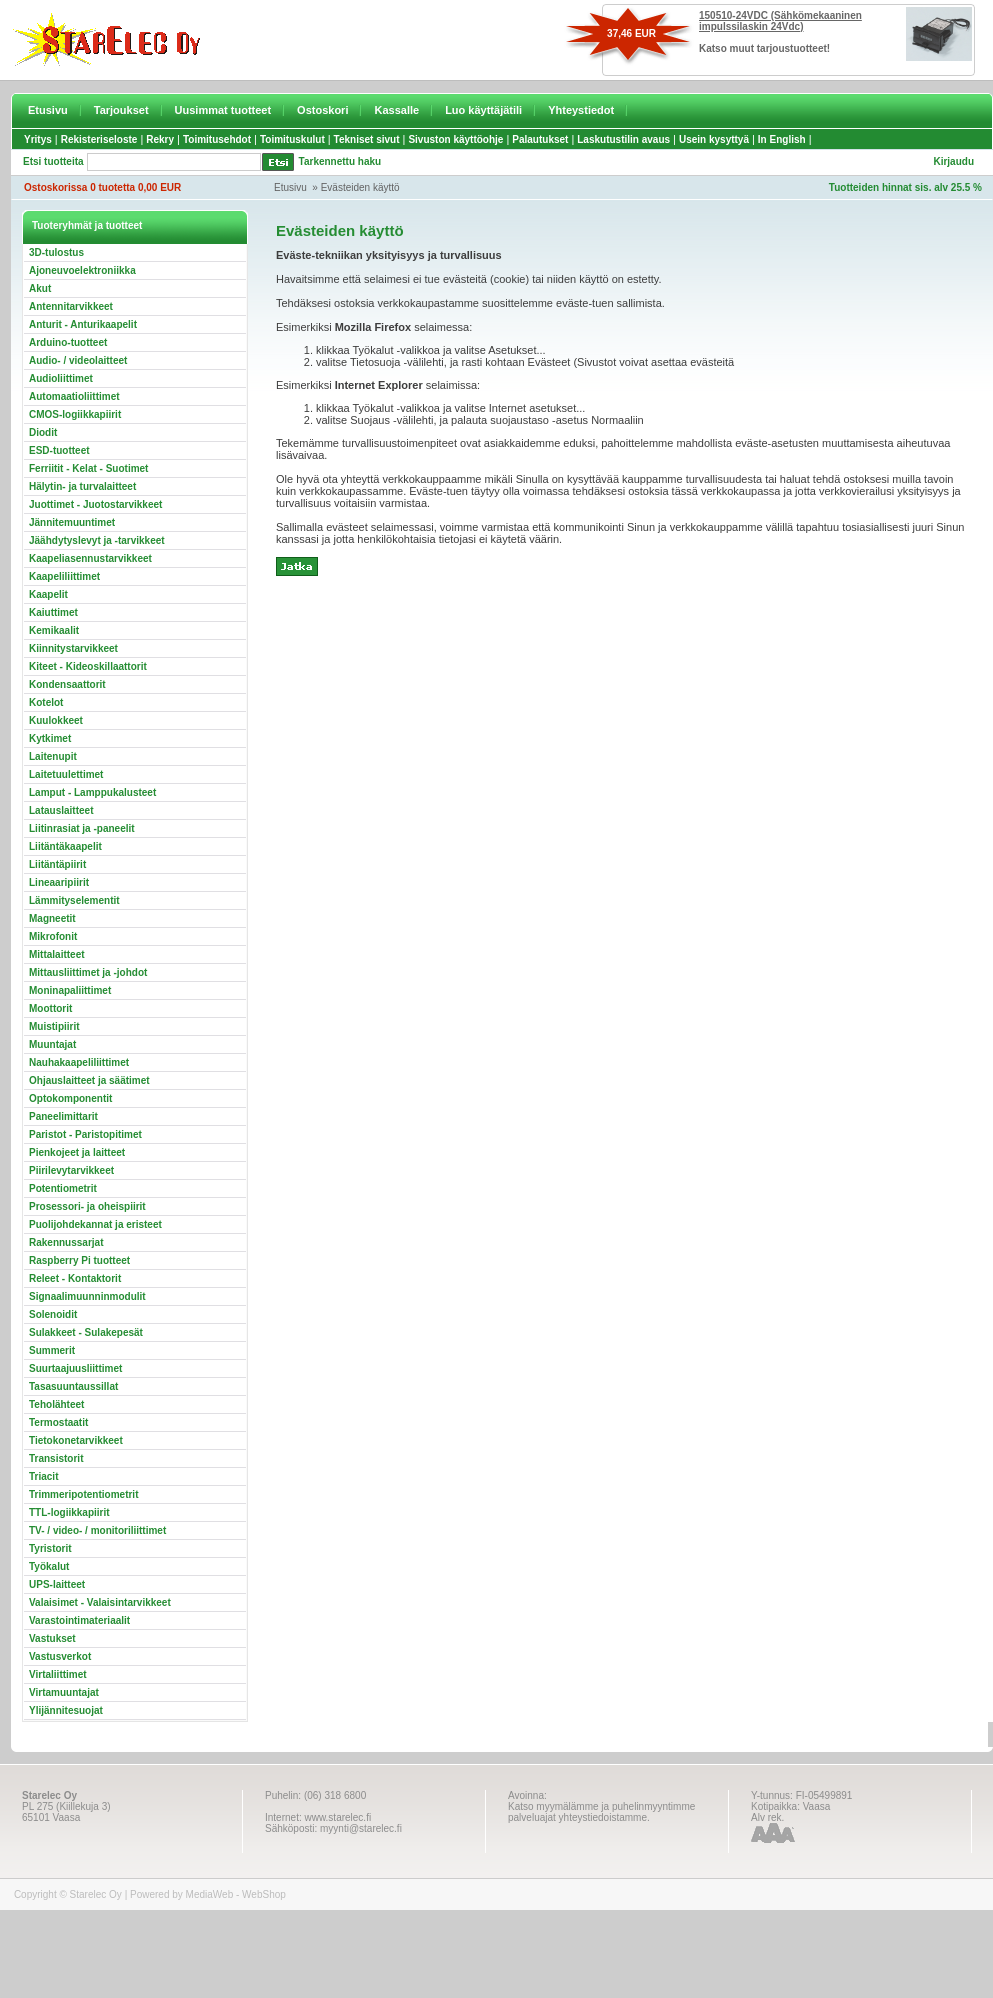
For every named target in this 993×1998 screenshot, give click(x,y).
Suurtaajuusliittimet (75, 1368)
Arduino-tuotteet (68, 342)
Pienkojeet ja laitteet (77, 1152)
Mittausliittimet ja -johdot (88, 972)
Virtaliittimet (58, 1674)
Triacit (43, 1476)
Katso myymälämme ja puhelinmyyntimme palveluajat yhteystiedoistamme (601, 1812)
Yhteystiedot (581, 110)
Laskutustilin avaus (623, 139)
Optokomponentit (70, 1098)
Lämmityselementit (74, 900)
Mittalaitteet (57, 954)
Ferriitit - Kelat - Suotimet (88, 468)
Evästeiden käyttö (360, 187)
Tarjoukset (121, 110)
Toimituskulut (292, 139)
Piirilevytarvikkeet (71, 1170)
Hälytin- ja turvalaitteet (82, 486)
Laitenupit (53, 756)
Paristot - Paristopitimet (85, 1134)
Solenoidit (53, 1314)
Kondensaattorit (67, 684)
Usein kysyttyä (714, 139)
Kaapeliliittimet (64, 576)
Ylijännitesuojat (66, 1710)
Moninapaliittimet (70, 990)
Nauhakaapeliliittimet (79, 1062)
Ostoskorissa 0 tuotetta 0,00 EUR (102, 187)
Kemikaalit (54, 630)
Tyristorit (50, 1548)
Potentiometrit (63, 1188)
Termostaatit (58, 1422)
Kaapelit (48, 594)
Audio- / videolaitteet (78, 360)
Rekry (160, 139)
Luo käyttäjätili (483, 110)
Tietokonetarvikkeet (76, 1440)
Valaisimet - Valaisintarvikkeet (100, 1602)
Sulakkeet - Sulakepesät (86, 1332)
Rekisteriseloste (99, 139)
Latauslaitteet (61, 810)
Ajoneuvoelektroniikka (82, 270)
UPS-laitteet (57, 1584)
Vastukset (52, 1638)
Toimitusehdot (217, 139)
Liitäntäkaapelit (65, 846)
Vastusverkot (60, 1656)
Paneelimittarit (63, 1116)
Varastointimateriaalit (79, 1620)
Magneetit (52, 918)
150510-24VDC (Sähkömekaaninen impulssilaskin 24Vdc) (780, 21)
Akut (40, 288)
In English (782, 139)
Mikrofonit (53, 936)
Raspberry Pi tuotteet (79, 1260)
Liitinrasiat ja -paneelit (82, 828)
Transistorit (56, 1458)
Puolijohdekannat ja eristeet (95, 1224)
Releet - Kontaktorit (75, 1278)
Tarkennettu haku (340, 161)
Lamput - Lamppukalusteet (92, 792)
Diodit (43, 432)
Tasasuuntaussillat (73, 1386)
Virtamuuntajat (64, 1692)
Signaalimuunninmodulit (87, 1296)
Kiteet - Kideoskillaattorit (88, 666)
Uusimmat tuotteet (223, 110)
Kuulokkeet (56, 720)
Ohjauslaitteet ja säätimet (89, 1080)
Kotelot (46, 702)
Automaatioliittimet (74, 396)
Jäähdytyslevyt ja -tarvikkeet (97, 540)
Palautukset (540, 139)
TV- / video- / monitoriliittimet (97, 1530)
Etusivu (48, 110)
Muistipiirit (54, 1026)
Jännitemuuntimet (72, 522)
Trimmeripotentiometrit (83, 1494)
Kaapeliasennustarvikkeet (90, 558)
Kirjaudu (953, 161)
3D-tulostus (56, 252)
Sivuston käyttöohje (455, 139)
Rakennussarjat (66, 1242)
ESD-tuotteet (59, 450)
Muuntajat (52, 1044)
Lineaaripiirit (59, 882)
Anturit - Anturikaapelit (83, 324)
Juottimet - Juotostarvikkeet (95, 504)
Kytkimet (50, 738)
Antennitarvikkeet (71, 306)
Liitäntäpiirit (57, 864)
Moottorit (50, 1008)
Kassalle (396, 110)
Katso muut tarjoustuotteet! (764, 48)
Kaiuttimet (53, 612)
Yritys (38, 139)
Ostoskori (322, 110)
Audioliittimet (61, 378)
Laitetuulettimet (66, 774)
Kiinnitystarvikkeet (73, 648)
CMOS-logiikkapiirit (75, 414)
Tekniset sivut (367, 139)
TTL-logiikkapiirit (69, 1512)
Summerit (52, 1350)
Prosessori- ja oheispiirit (87, 1206)
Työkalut (49, 1566)
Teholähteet (56, 1404)
